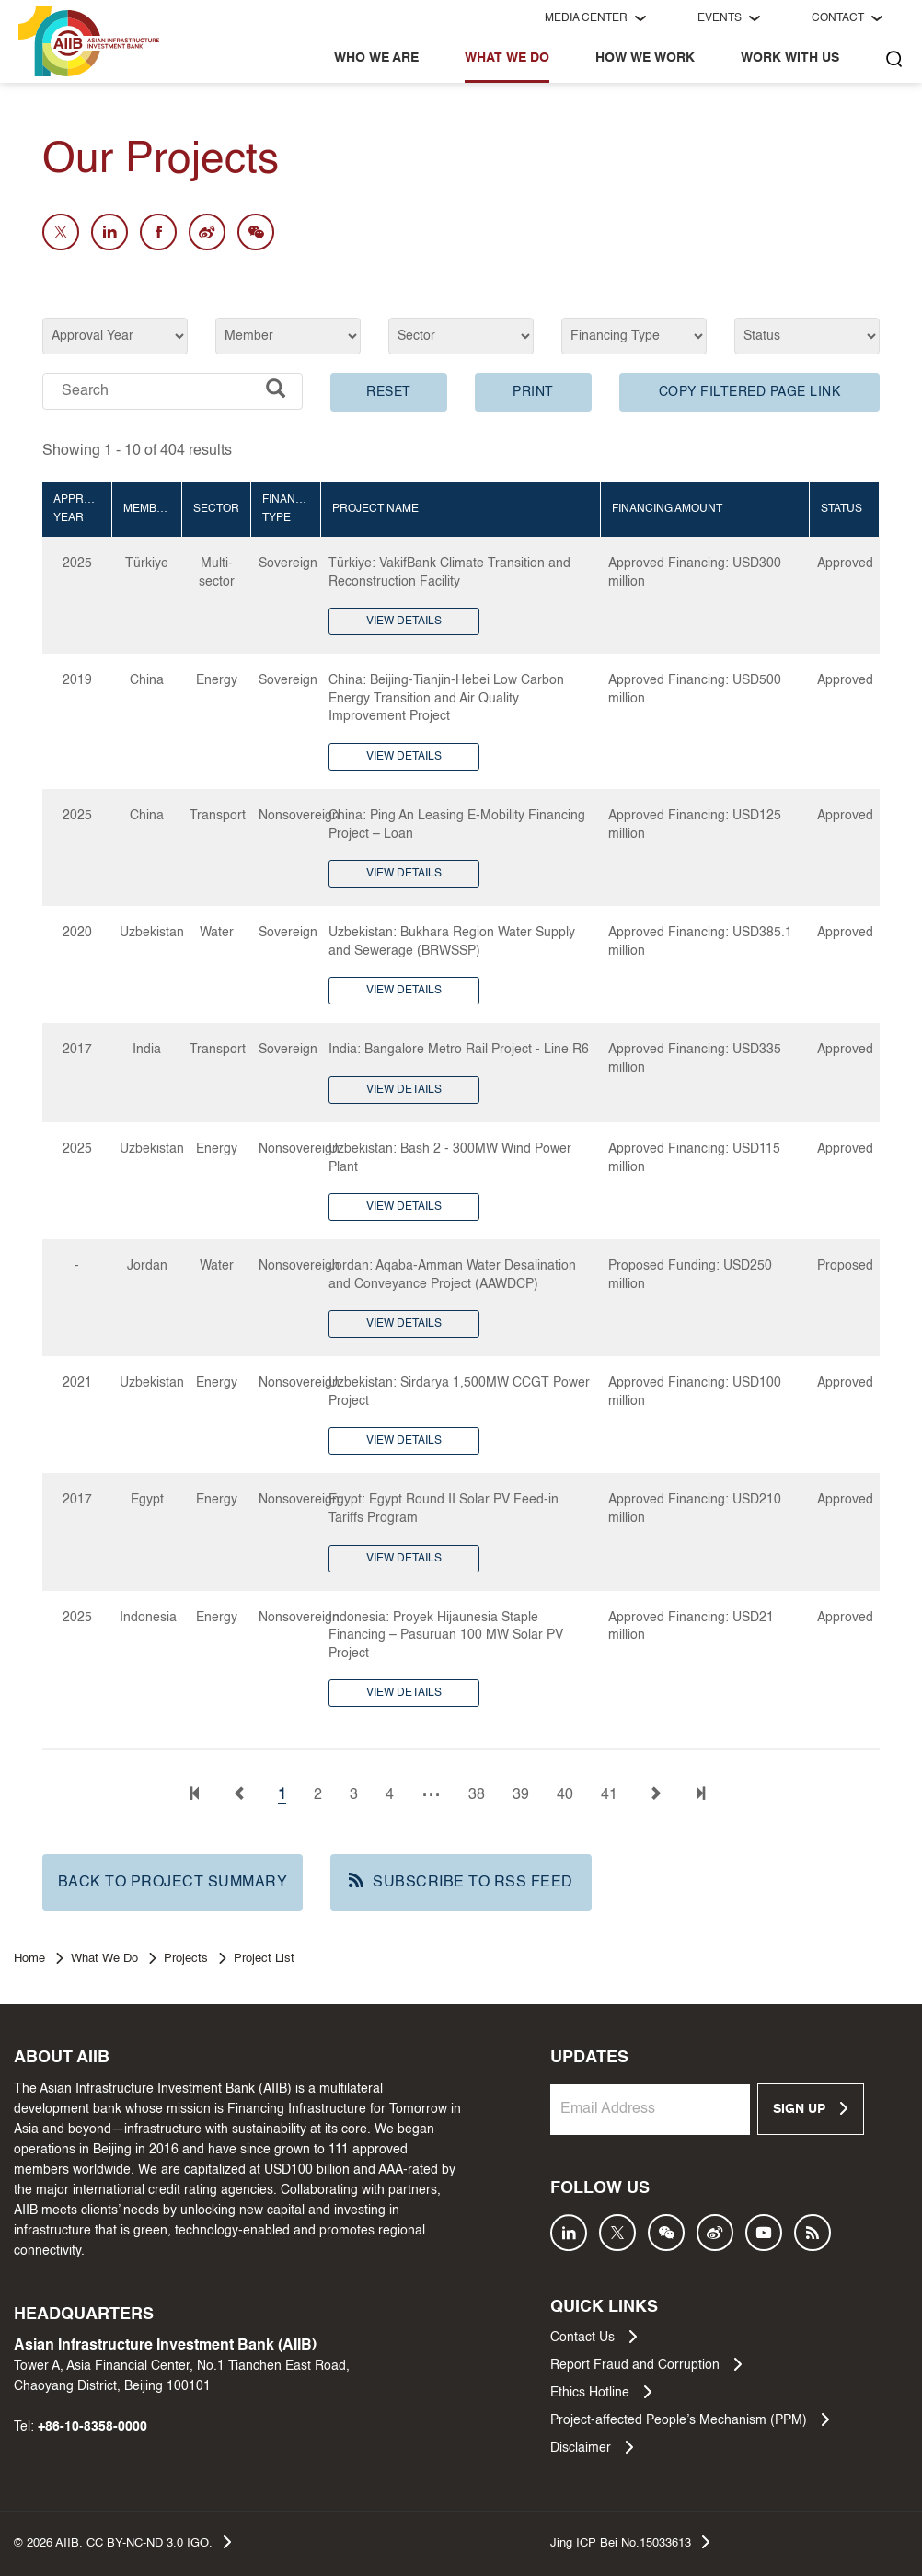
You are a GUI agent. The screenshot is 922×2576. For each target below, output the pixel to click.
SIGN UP (810, 2108)
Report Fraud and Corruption (646, 2364)
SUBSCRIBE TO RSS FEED (461, 1881)
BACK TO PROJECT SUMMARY (173, 1882)
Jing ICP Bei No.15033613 (629, 2542)
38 (476, 1795)
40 (565, 1795)
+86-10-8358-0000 (92, 2426)
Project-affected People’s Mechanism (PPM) (689, 2419)
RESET (388, 392)
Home (29, 1959)
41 (609, 1795)
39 (521, 1795)
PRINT (533, 392)
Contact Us (593, 2336)
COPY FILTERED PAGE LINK (750, 392)
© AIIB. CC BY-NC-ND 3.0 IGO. (122, 2542)
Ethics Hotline (600, 2392)
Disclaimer (591, 2447)
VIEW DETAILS (404, 621)
